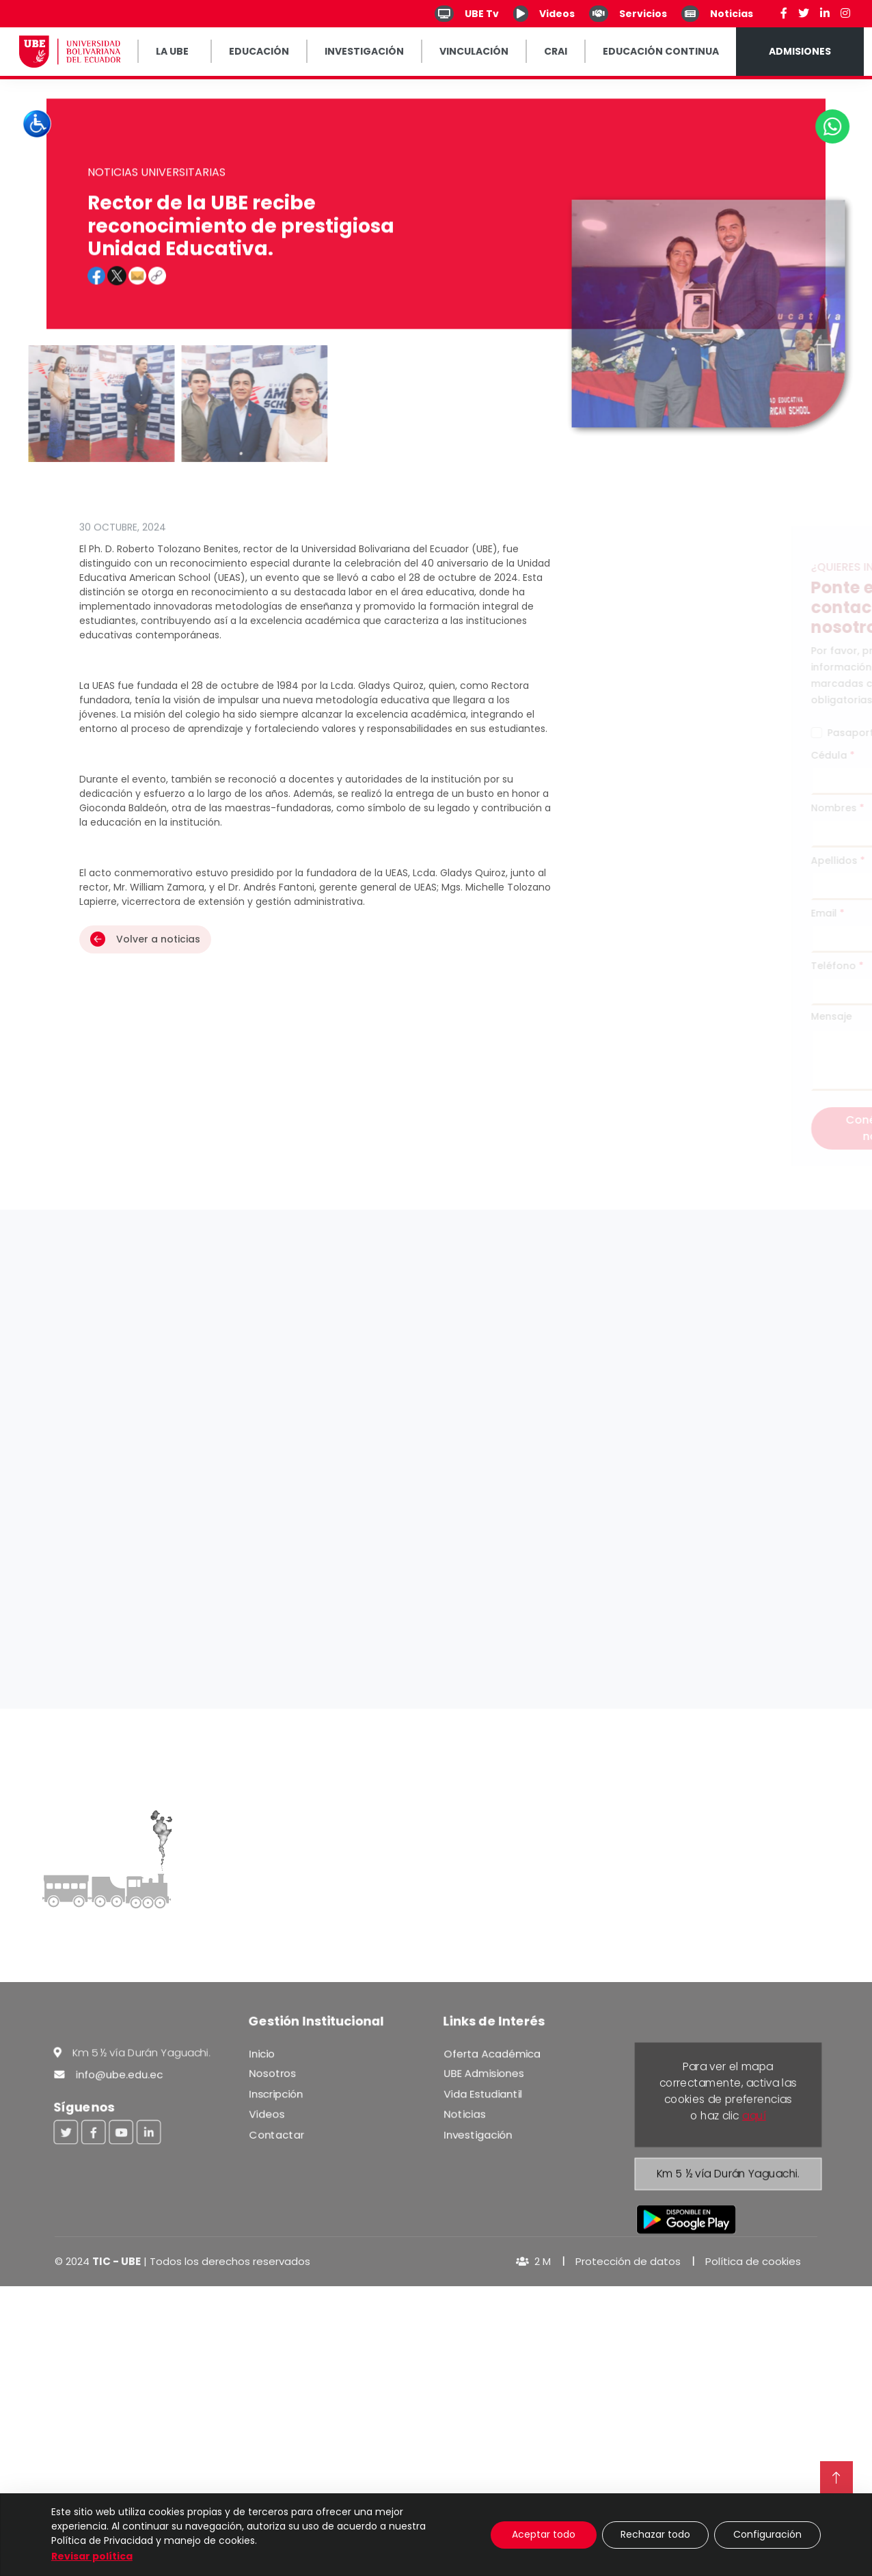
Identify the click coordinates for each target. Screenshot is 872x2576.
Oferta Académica (491, 2051)
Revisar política (92, 2556)
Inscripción (274, 2093)
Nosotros (271, 2072)
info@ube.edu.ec (108, 2072)
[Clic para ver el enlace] (157, 313)
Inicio (260, 2051)
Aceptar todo (543, 2534)
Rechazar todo (655, 2534)
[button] (96, 313)
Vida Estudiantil (481, 2093)
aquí (753, 2115)
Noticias (463, 2113)
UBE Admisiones (483, 2072)
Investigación (477, 2135)
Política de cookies (753, 2261)
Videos (265, 2113)
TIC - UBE (116, 2261)
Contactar (275, 2135)
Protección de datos (628, 2261)
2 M (533, 2261)
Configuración (767, 2534)
